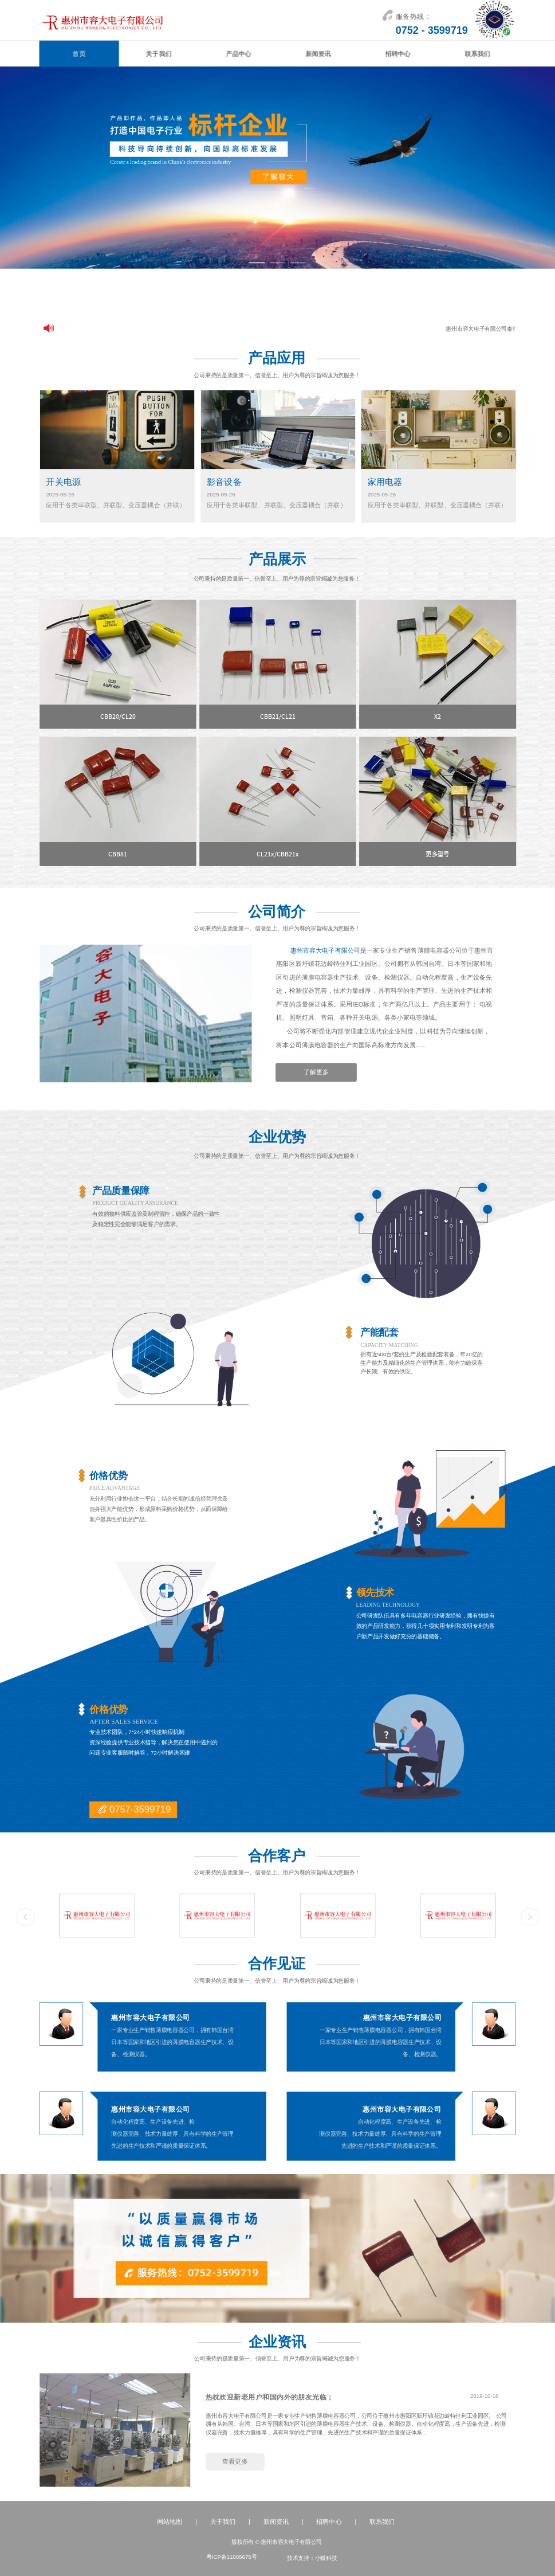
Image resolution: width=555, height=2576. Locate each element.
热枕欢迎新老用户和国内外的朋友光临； (270, 2397)
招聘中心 (397, 53)
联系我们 (477, 53)
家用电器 (385, 482)
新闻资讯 (317, 53)
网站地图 (169, 2522)
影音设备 (224, 482)
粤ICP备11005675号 (231, 2557)
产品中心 (238, 53)
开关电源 (63, 482)
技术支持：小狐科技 (312, 2558)
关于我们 (158, 53)
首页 (79, 53)
